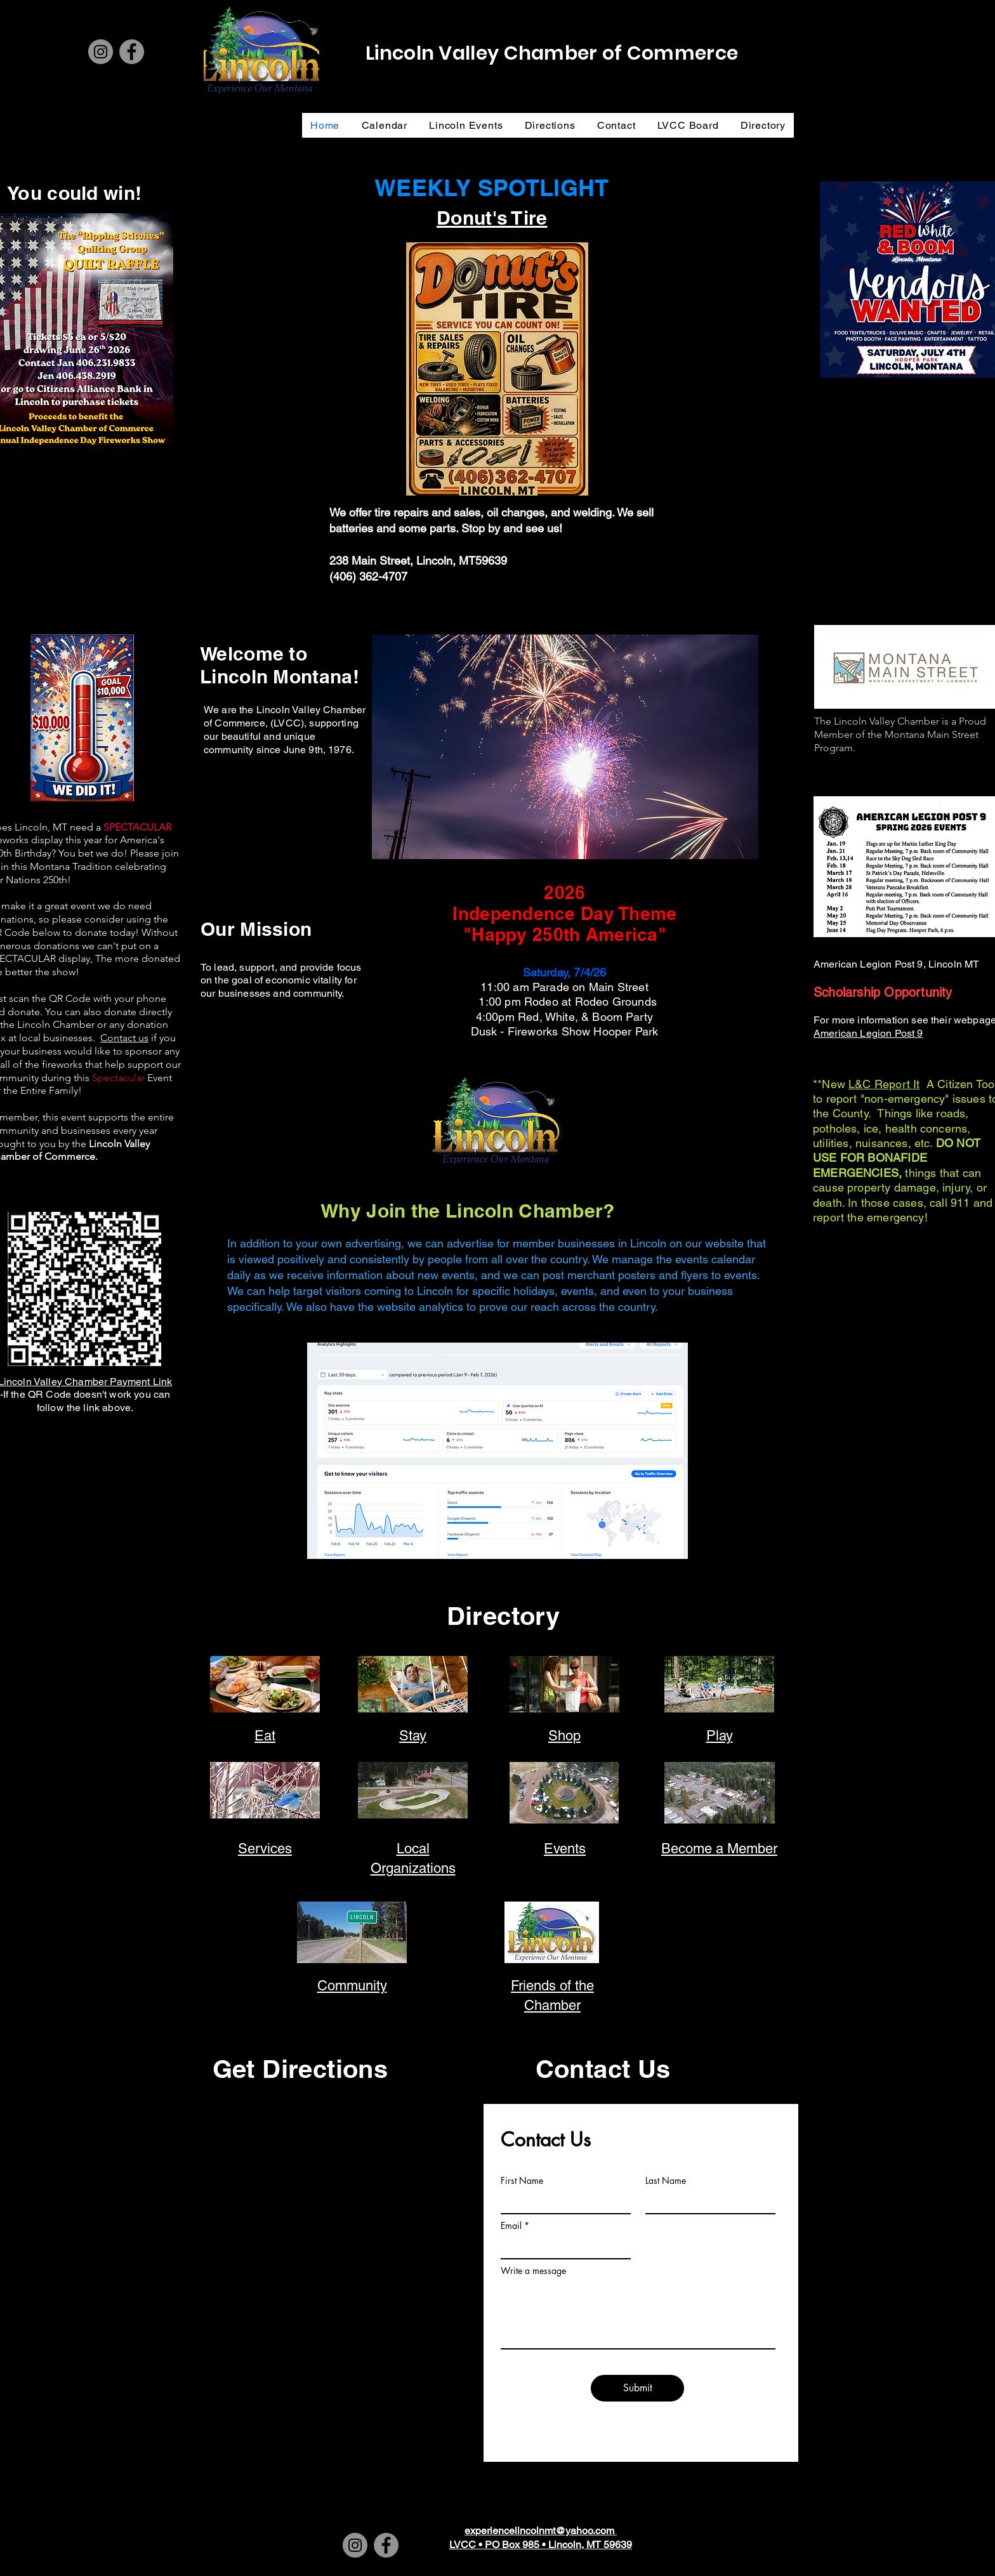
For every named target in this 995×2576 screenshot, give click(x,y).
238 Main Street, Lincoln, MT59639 (418, 560)
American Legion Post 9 (868, 1033)
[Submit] (637, 2388)
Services (265, 1848)
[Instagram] (100, 51)
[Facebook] (131, 51)
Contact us (124, 1038)
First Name (522, 2180)
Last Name (665, 2180)
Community (352, 1986)
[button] (565, 746)
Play (719, 1736)
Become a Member (719, 1848)
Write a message (533, 2270)
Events (565, 1848)
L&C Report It (883, 1084)
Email (511, 2225)
